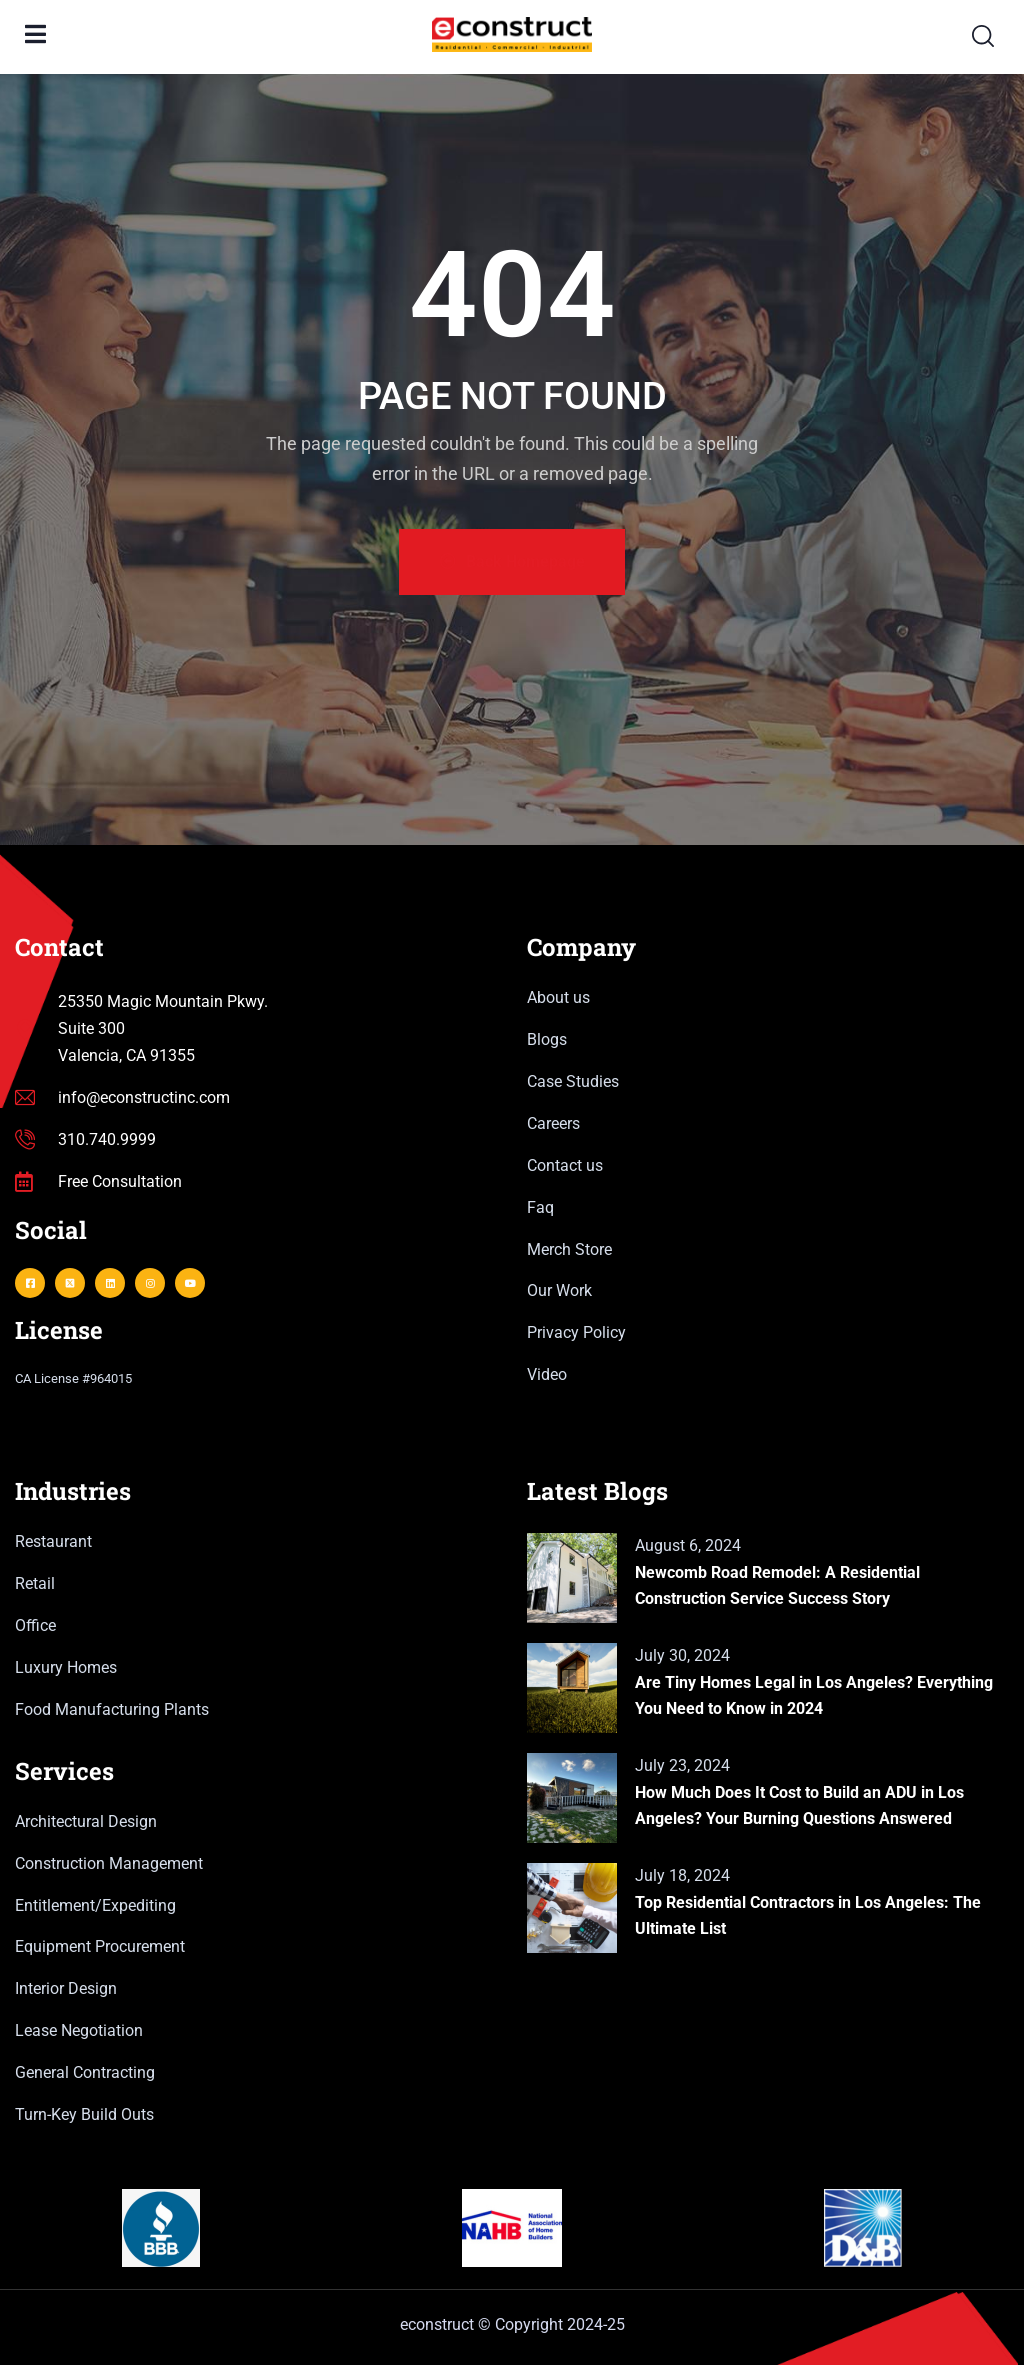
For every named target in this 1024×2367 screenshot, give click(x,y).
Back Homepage (512, 563)
